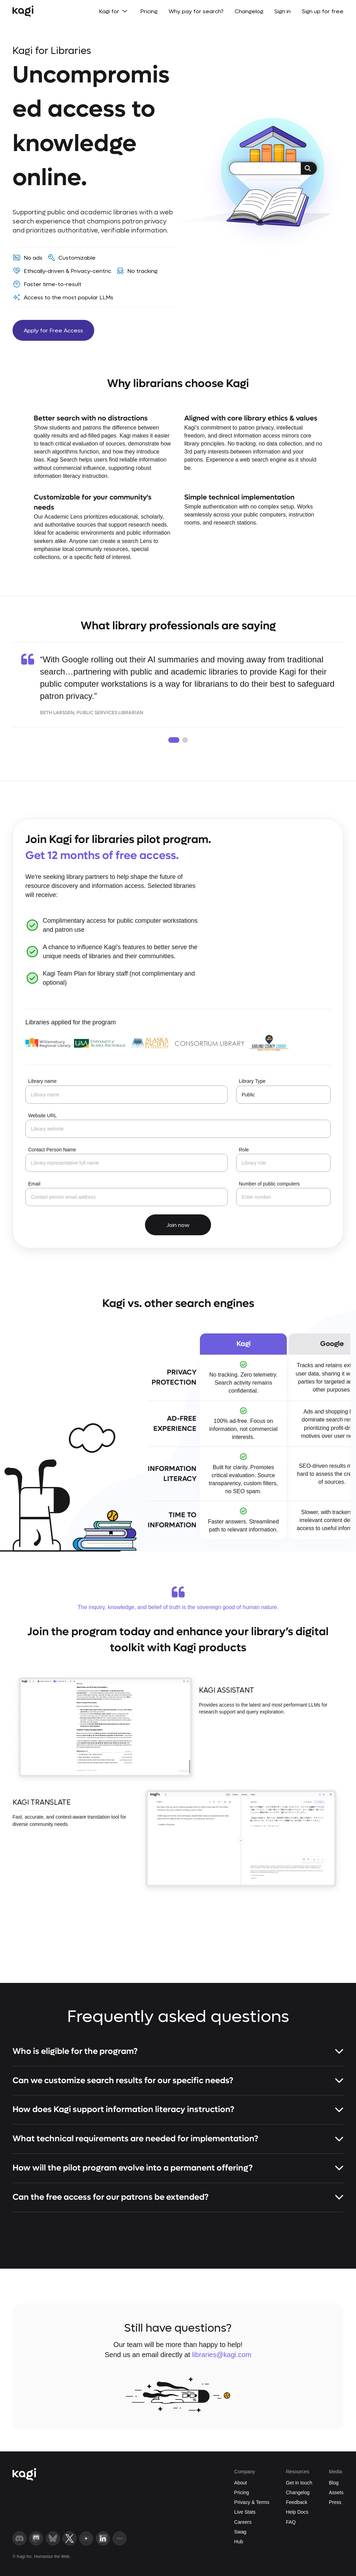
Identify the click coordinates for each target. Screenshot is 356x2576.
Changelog (249, 11)
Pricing (148, 11)
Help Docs (297, 2512)
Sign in (282, 11)
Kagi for (114, 11)
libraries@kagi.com (221, 2354)
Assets (336, 2492)
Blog (334, 2483)
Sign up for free (322, 11)
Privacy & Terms (251, 2502)
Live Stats (245, 2512)
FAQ (291, 2522)
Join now (178, 1225)
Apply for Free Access (53, 330)
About (240, 2483)
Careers (243, 2522)
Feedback (296, 2502)
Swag (240, 2532)
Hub (238, 2541)
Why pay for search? (196, 11)
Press (335, 2502)
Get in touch (299, 2483)
